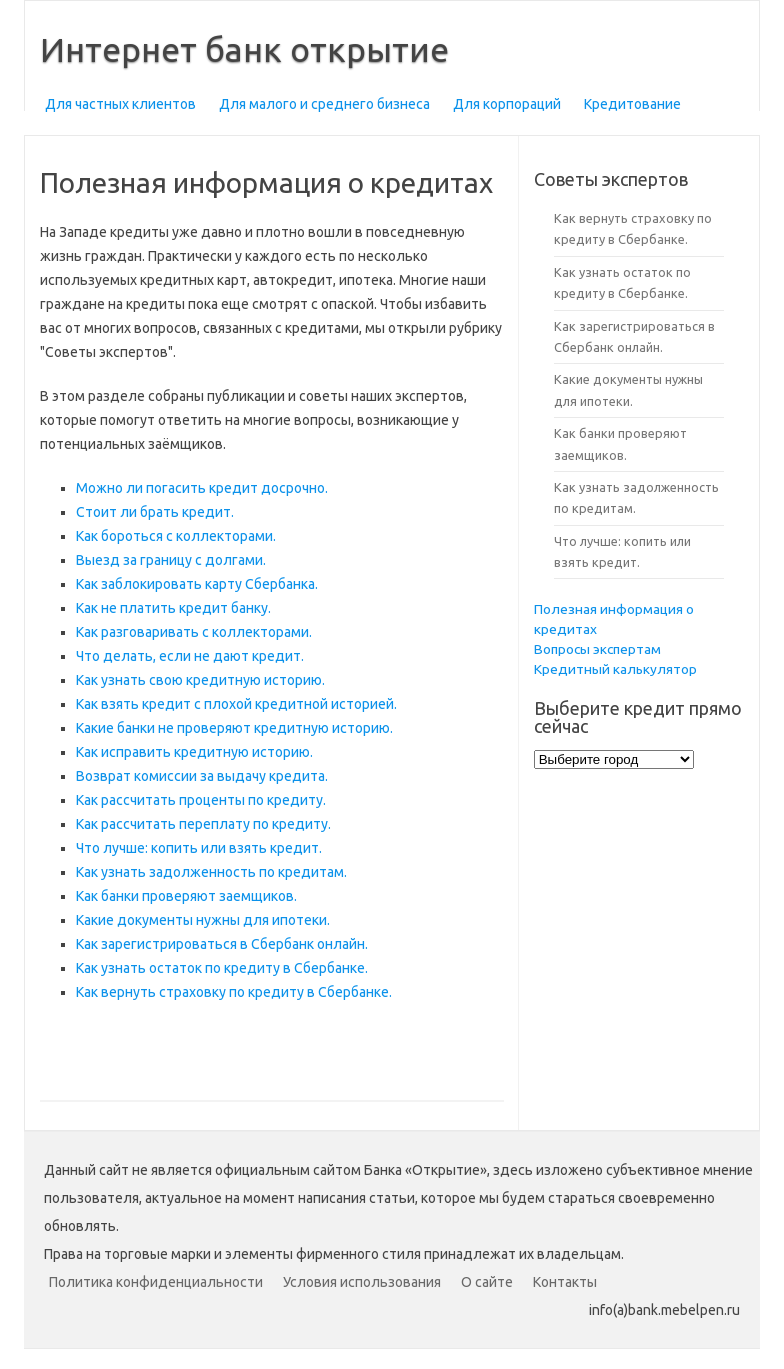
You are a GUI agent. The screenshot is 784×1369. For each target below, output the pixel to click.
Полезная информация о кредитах (614, 619)
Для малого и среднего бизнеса (324, 104)
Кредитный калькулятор (615, 669)
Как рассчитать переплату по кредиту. (203, 824)
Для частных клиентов (120, 104)
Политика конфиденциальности (156, 1282)
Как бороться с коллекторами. (176, 536)
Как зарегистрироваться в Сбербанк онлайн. (222, 944)
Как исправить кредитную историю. (194, 752)
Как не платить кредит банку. (173, 608)
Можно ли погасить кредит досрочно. (202, 488)
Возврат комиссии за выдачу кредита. (202, 776)
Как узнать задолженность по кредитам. (211, 872)
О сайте (487, 1282)
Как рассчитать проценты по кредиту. (201, 800)
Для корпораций (507, 104)
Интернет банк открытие (244, 49)
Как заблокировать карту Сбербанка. (197, 584)
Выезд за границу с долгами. (171, 560)
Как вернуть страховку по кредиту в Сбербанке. (234, 992)
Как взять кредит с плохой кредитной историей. (236, 704)
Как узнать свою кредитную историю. (200, 680)
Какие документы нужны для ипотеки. (203, 920)
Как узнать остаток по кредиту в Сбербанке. (222, 968)
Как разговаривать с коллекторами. (194, 632)
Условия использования (362, 1282)
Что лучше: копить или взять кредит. (199, 848)
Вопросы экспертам (597, 649)
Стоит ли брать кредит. (155, 512)
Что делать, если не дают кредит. (190, 656)
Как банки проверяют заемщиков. (186, 896)
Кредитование (632, 104)
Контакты (565, 1282)
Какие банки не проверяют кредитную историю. (234, 728)
